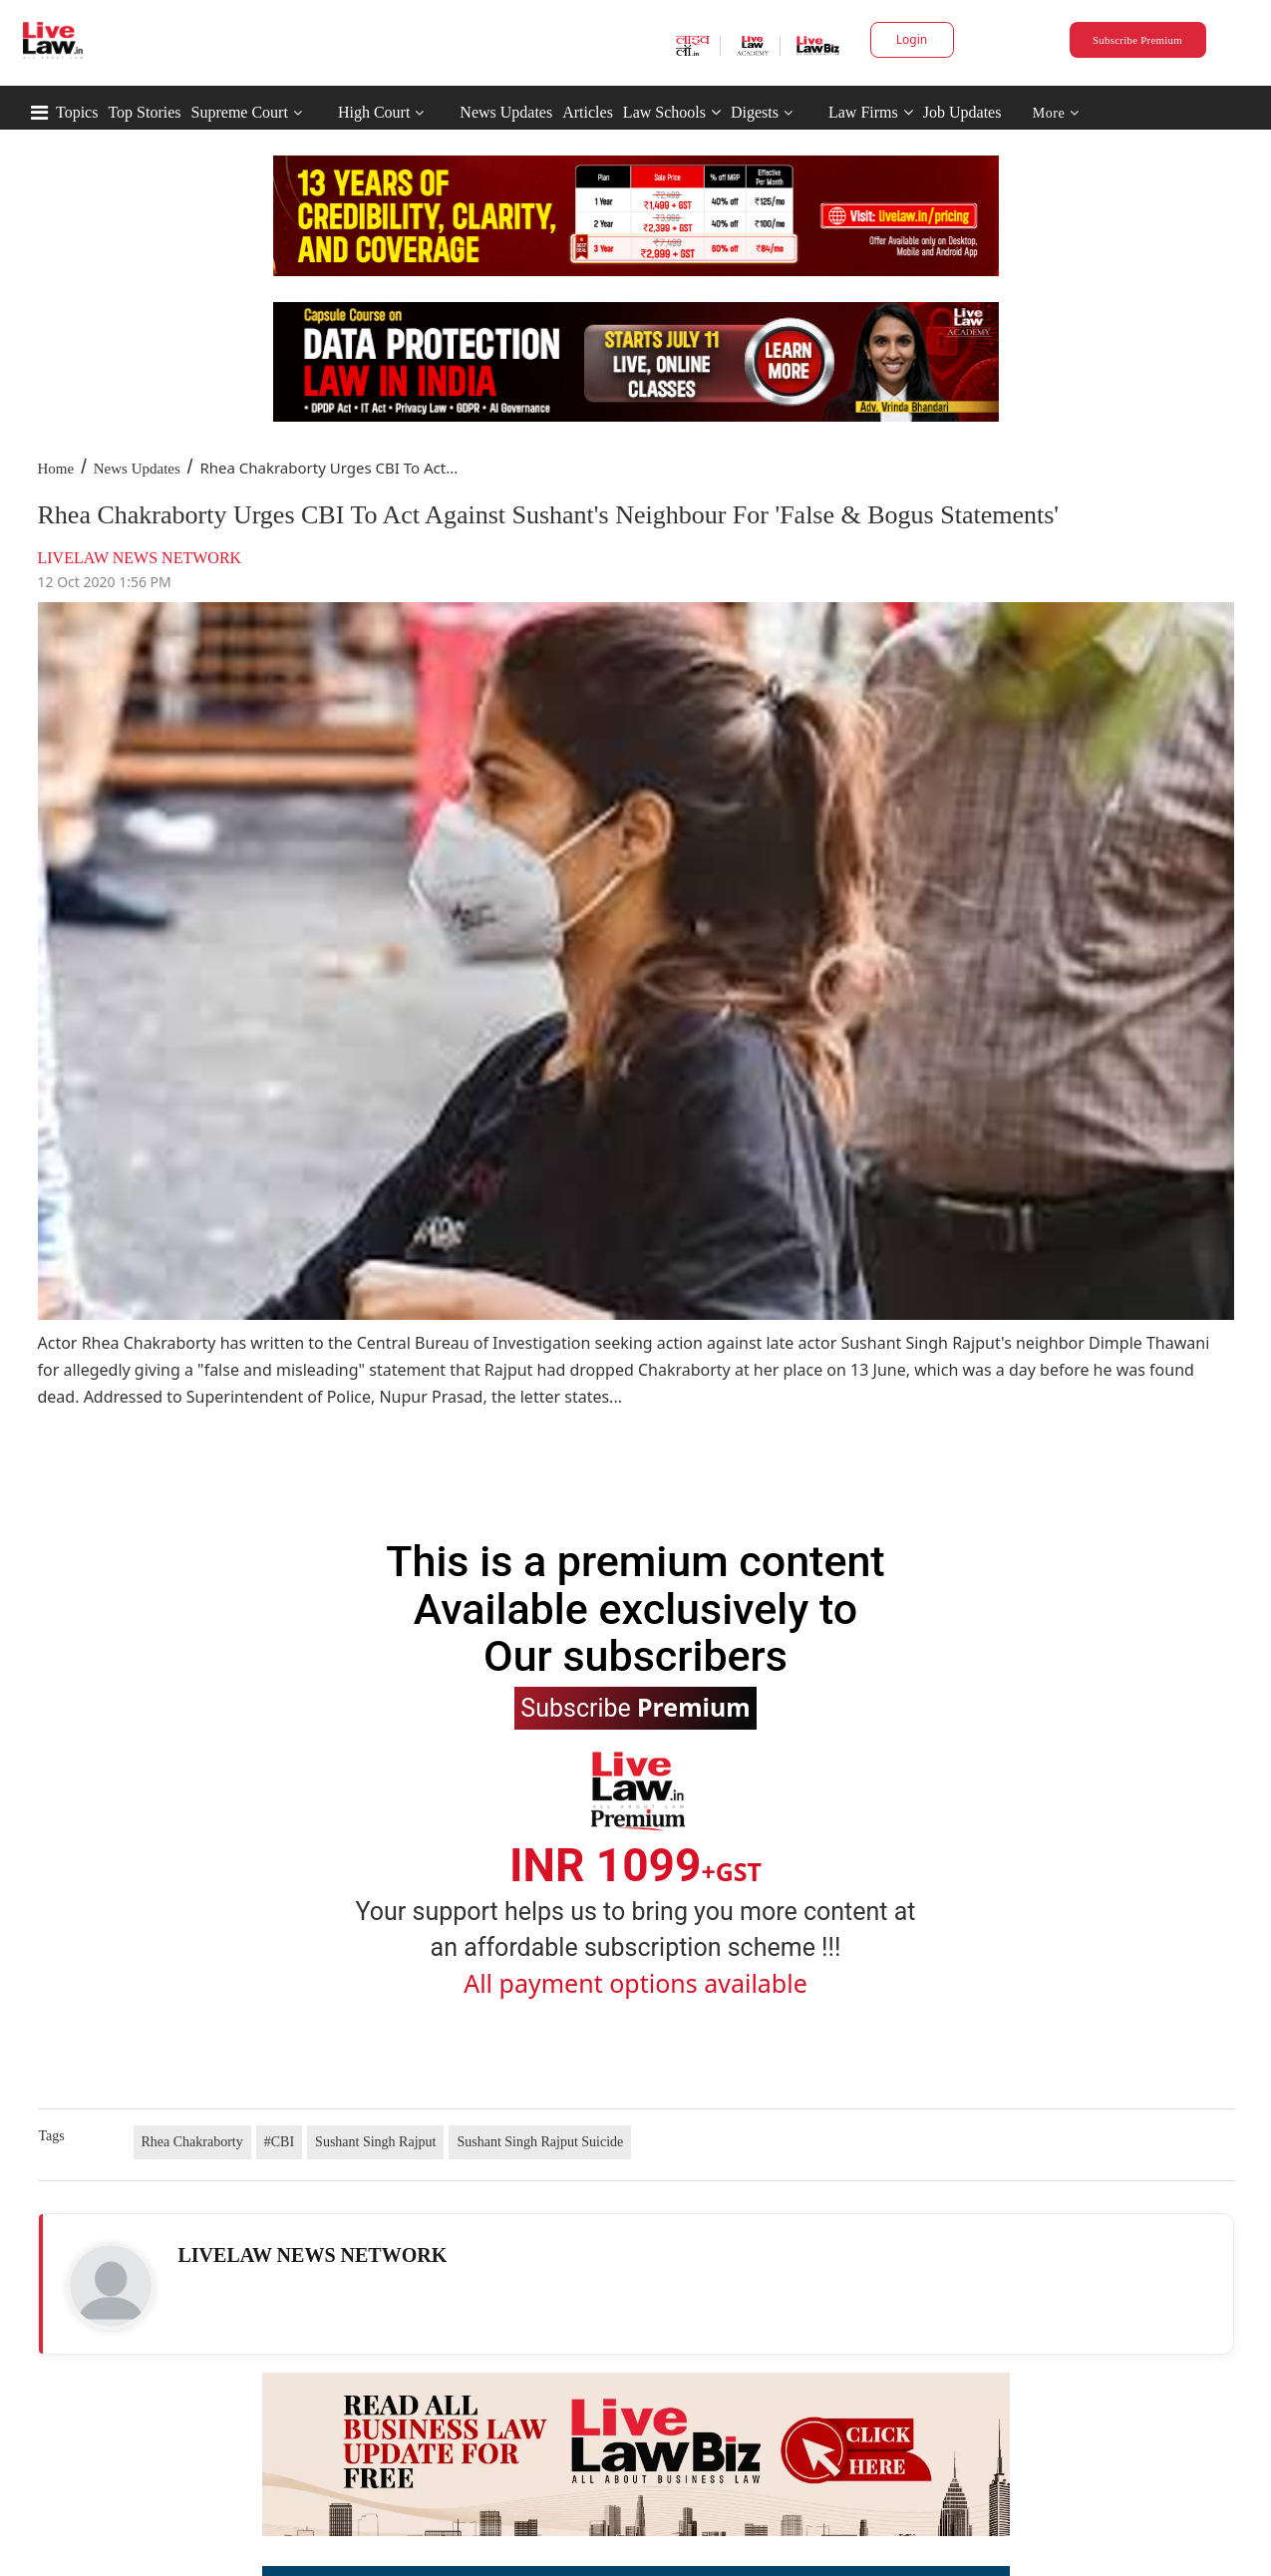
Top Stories (144, 112)
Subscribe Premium (1137, 40)
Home (56, 469)
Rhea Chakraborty (192, 2141)
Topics (77, 112)
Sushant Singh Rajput (375, 2141)
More (1056, 113)
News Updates (506, 112)
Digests (755, 112)
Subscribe (635, 1707)
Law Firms (870, 112)
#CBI (279, 2141)
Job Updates (962, 112)
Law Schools (672, 112)
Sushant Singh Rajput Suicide (540, 2141)
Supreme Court (239, 112)
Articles (587, 112)
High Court (374, 112)
